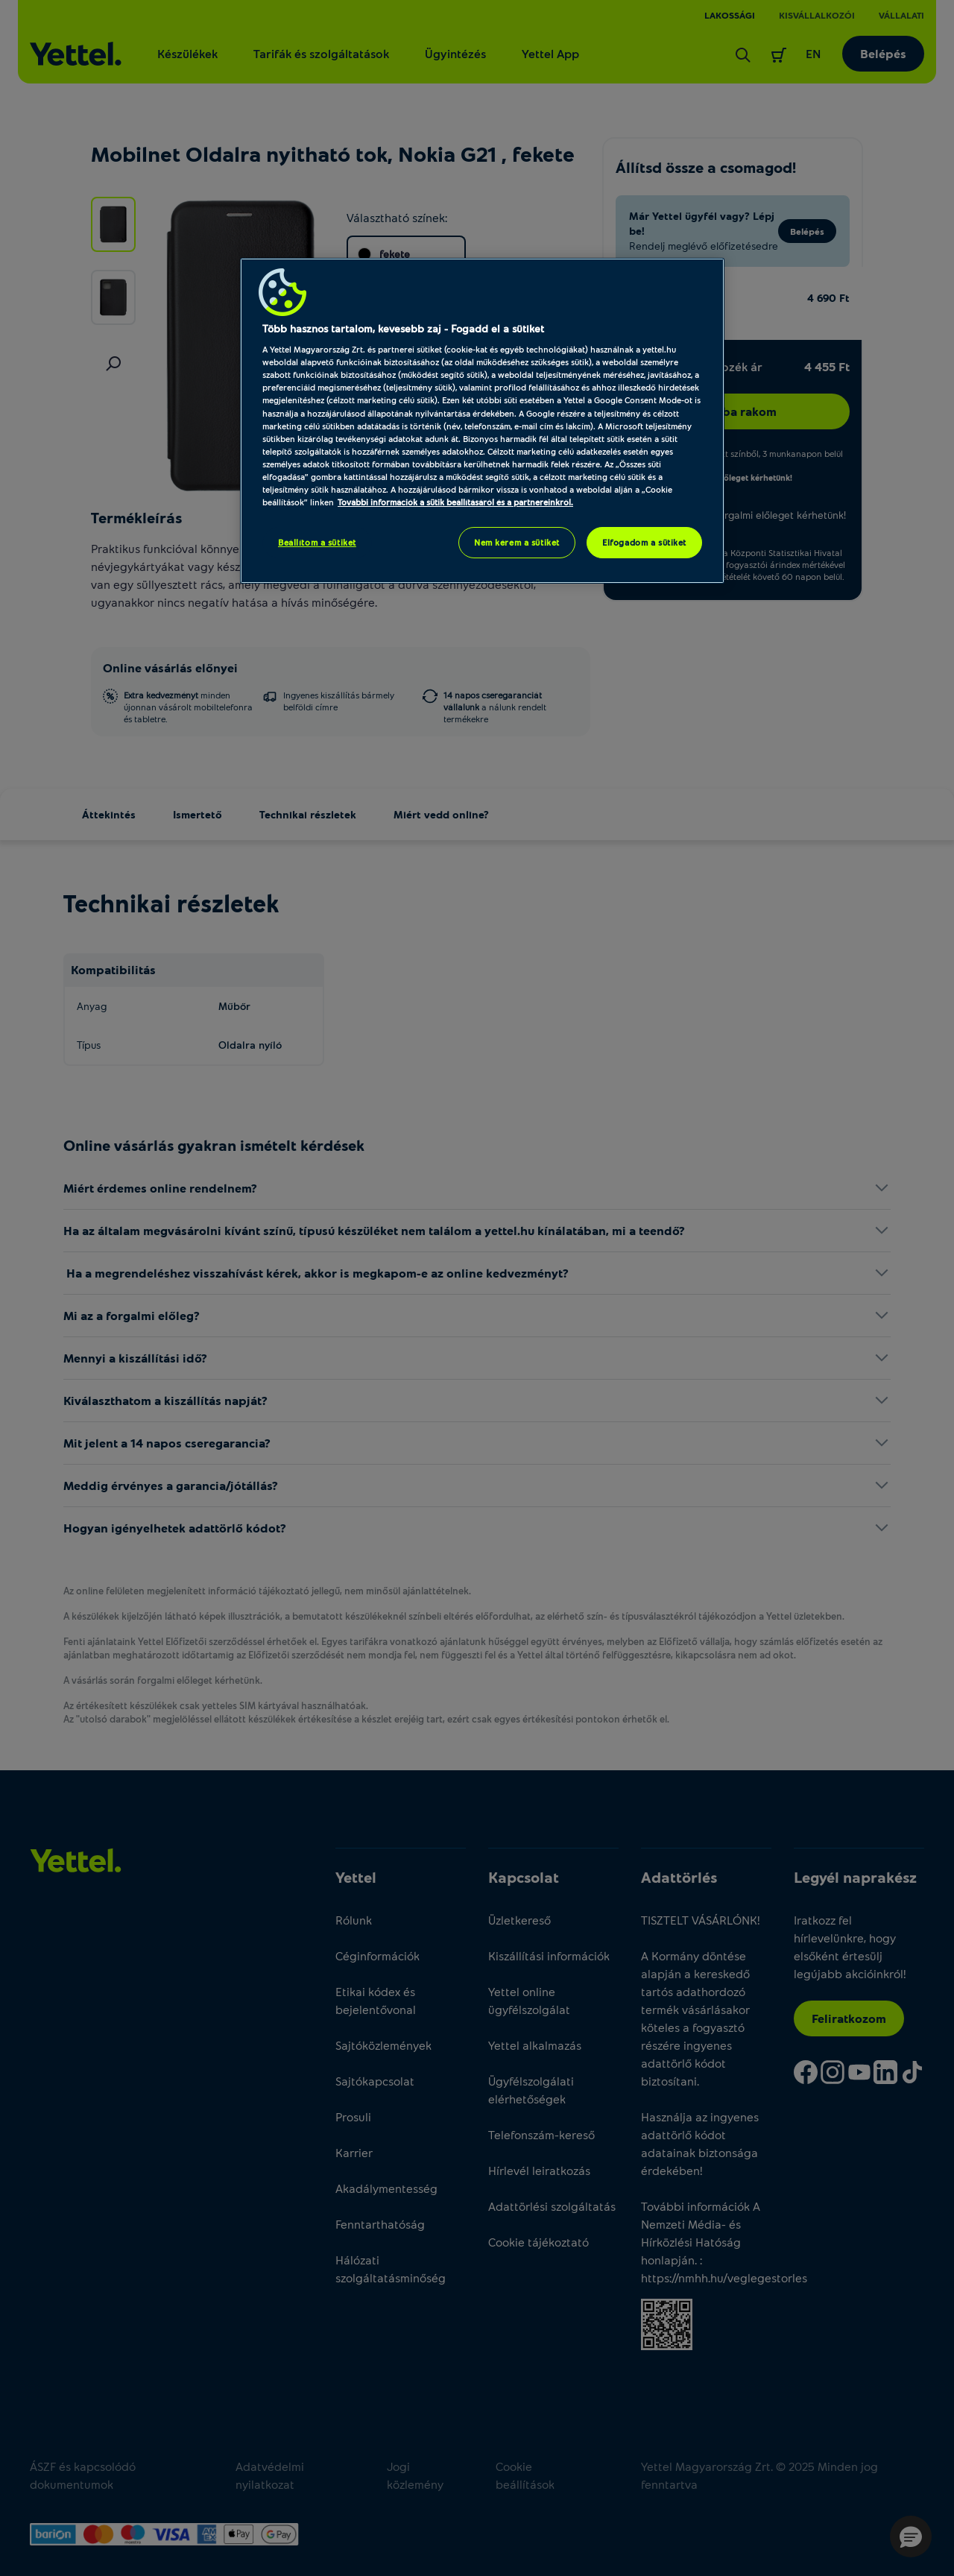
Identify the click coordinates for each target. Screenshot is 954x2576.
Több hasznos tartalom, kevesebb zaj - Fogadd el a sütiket (403, 328)
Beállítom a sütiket (317, 542)
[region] (482, 421)
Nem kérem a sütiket (517, 542)
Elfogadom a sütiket (644, 542)
